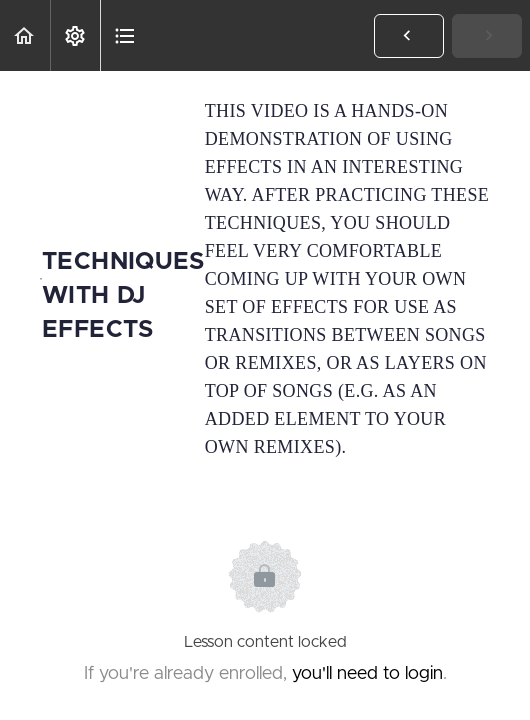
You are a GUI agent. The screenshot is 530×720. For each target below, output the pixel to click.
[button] (25, 35)
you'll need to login (367, 674)
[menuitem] (75, 35)
